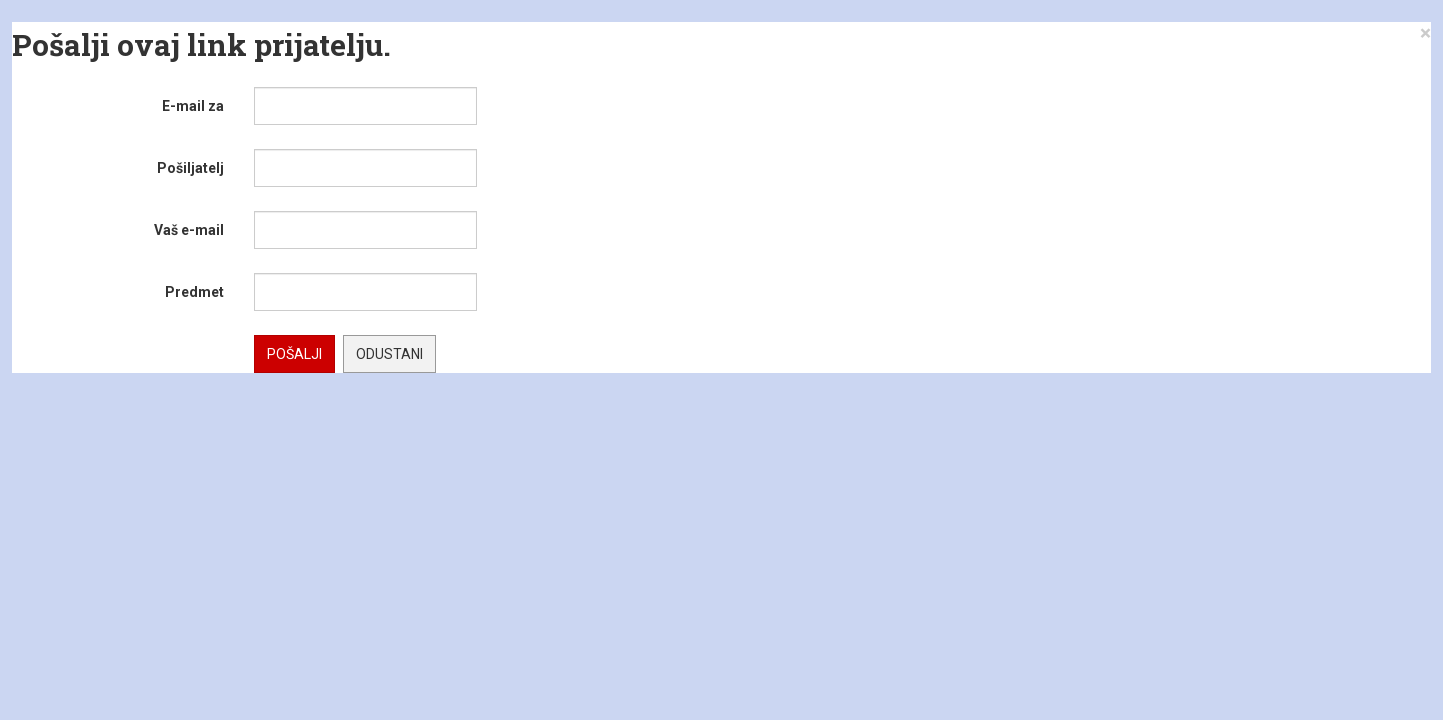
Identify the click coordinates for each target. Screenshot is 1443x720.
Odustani (389, 354)
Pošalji (294, 354)
